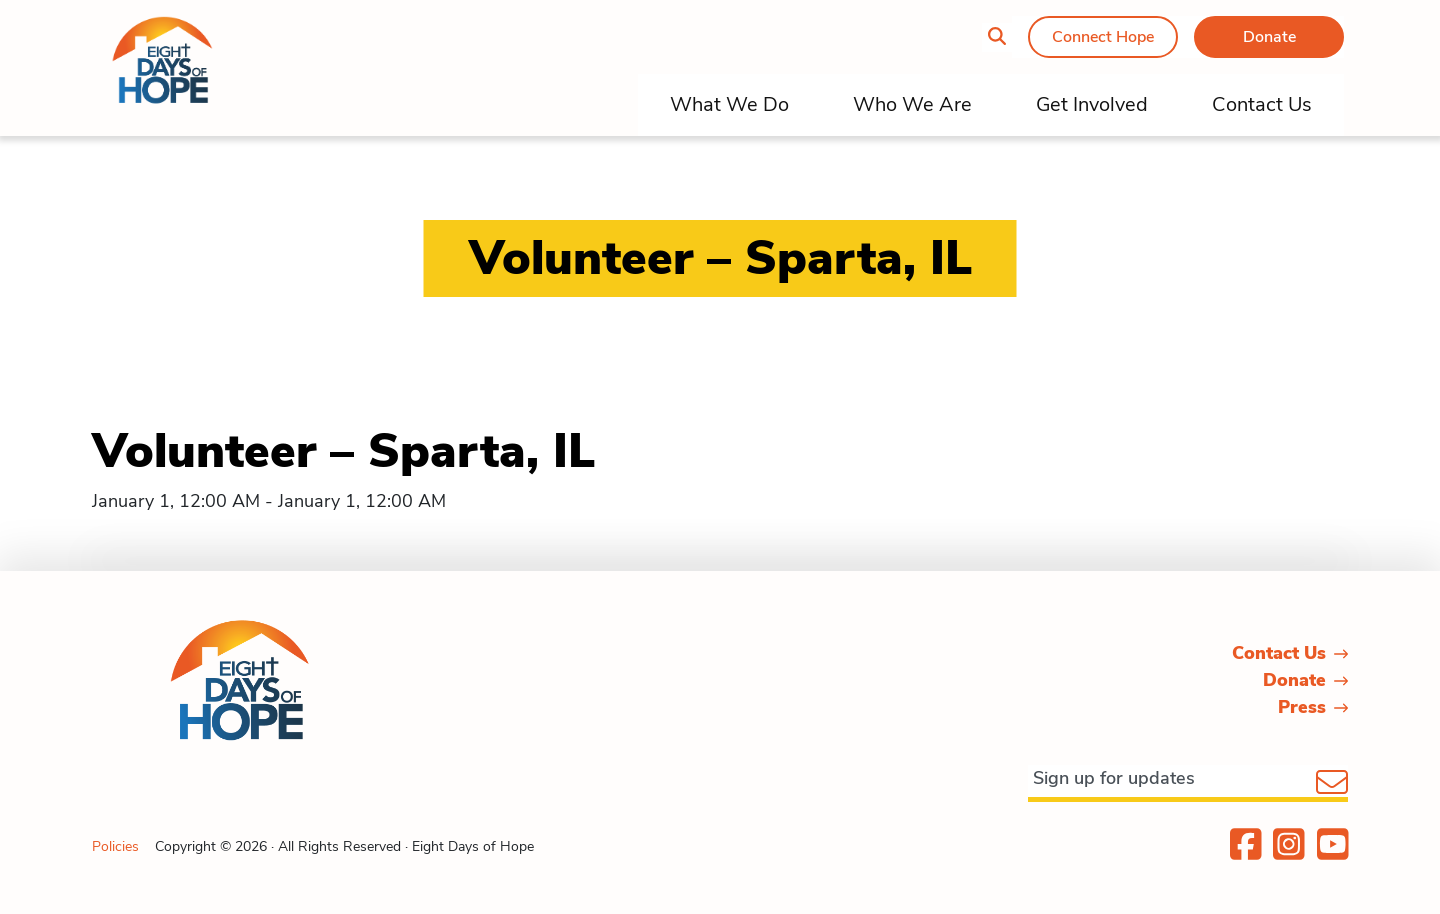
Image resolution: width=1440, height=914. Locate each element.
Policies (115, 846)
